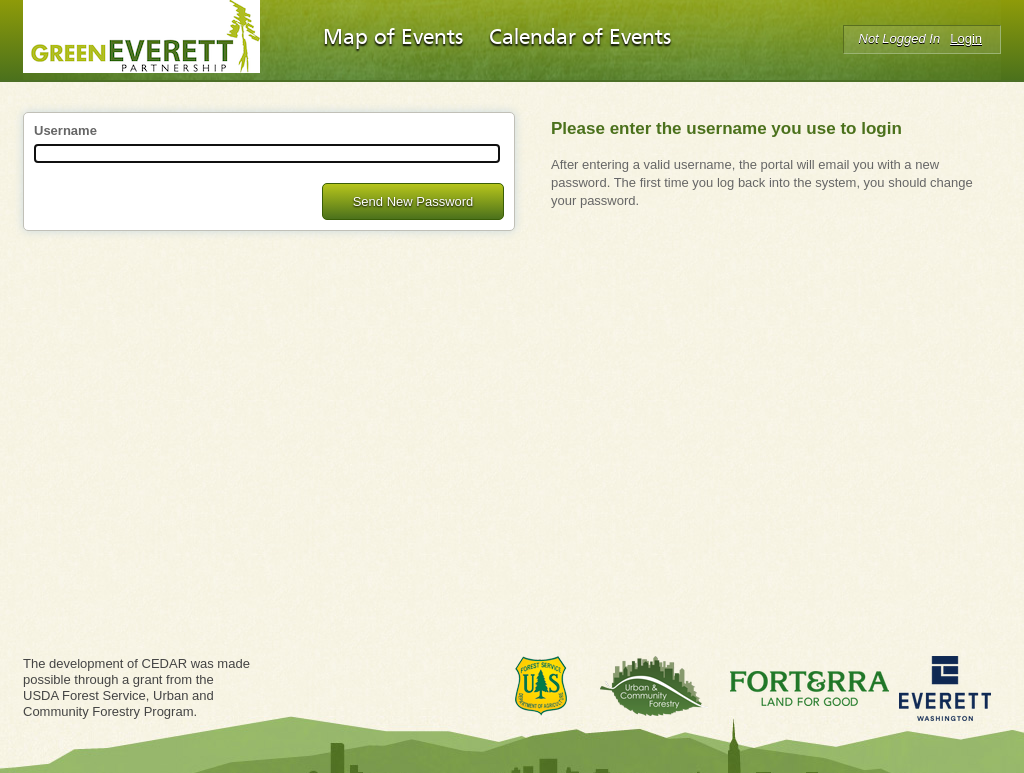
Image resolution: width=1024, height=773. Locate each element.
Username (65, 130)
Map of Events (393, 38)
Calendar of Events (580, 38)
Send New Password (413, 201)
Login (966, 38)
